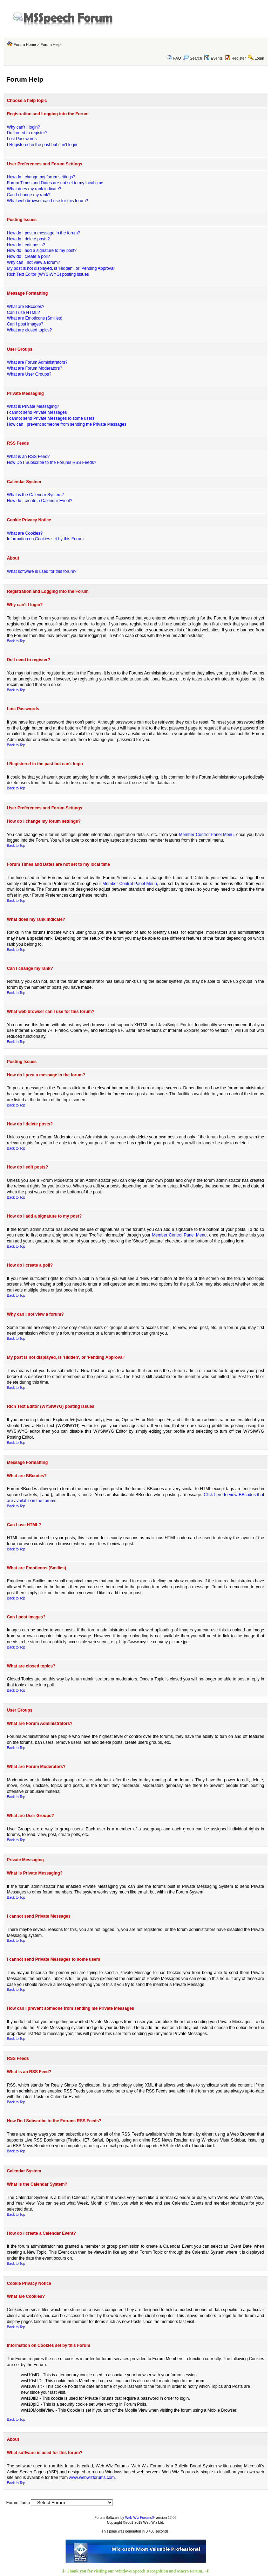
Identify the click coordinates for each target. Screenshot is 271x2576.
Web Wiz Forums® (140, 2518)
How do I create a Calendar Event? (40, 500)
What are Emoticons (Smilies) (34, 318)
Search (192, 58)
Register (238, 58)
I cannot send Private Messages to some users (50, 418)
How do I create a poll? (28, 256)
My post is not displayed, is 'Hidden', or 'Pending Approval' (61, 268)
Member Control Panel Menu (206, 834)
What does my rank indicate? (34, 188)
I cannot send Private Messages (37, 412)
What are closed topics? (29, 330)
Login (259, 58)
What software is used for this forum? (41, 571)
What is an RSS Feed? (28, 456)
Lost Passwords (22, 138)
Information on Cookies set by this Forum (45, 538)
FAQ (177, 58)
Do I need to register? (27, 132)
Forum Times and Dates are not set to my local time (55, 182)
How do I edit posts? (26, 244)
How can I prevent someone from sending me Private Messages (67, 424)
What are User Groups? (29, 374)
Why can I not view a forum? (33, 262)
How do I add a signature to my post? (42, 250)
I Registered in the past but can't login (42, 144)
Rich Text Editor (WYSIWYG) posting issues (48, 274)
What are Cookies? (25, 533)
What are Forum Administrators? (37, 362)
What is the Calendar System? (35, 494)
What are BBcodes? (26, 306)
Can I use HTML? (23, 312)
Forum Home (25, 44)
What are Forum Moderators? (34, 368)
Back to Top (16, 641)
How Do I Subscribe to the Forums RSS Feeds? (51, 462)
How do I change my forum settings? (41, 176)
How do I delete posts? (28, 239)
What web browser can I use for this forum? (47, 200)
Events (213, 58)
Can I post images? (25, 324)
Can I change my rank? (28, 194)
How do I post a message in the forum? (43, 233)
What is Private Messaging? (33, 406)
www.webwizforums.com (92, 2477)
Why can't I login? (23, 127)
